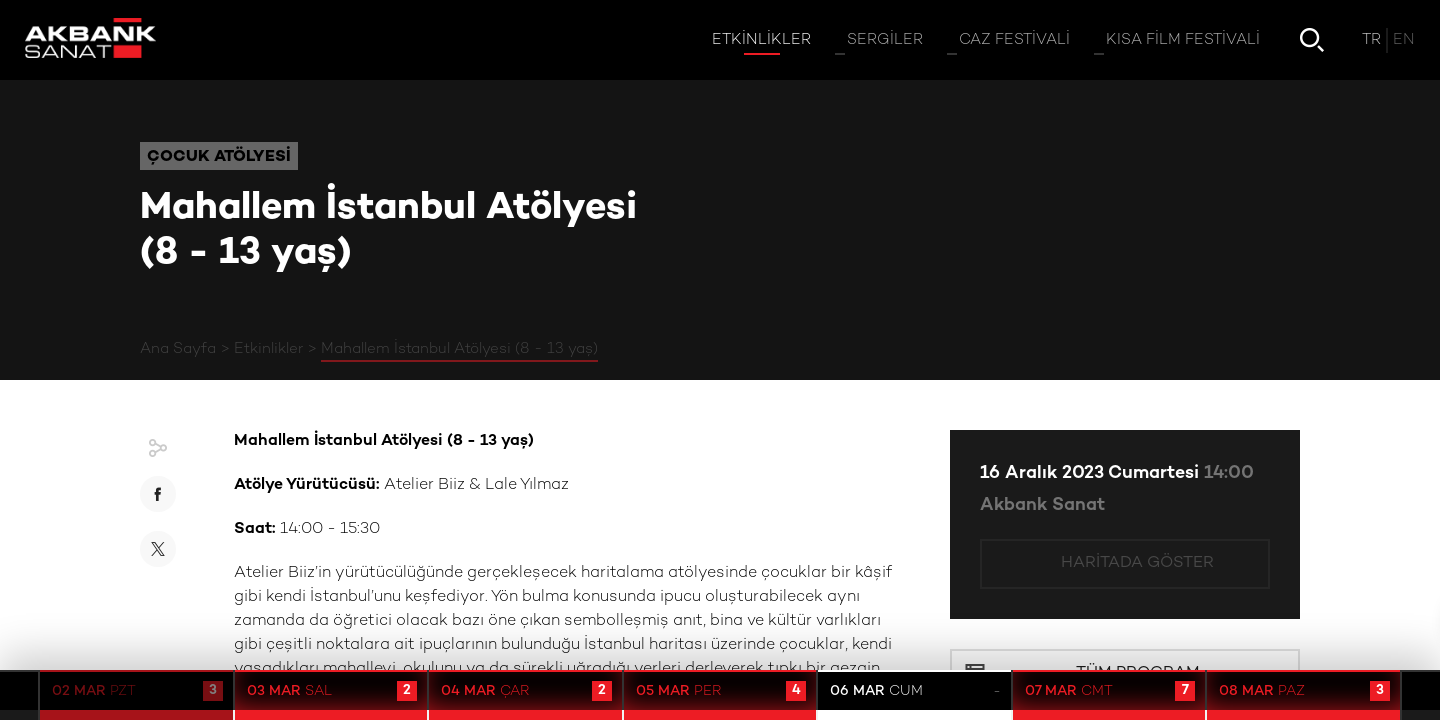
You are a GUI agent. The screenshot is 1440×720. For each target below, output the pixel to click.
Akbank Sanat (1042, 505)
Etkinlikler (268, 349)
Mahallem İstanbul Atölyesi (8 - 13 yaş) (459, 349)
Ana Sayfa (178, 349)
